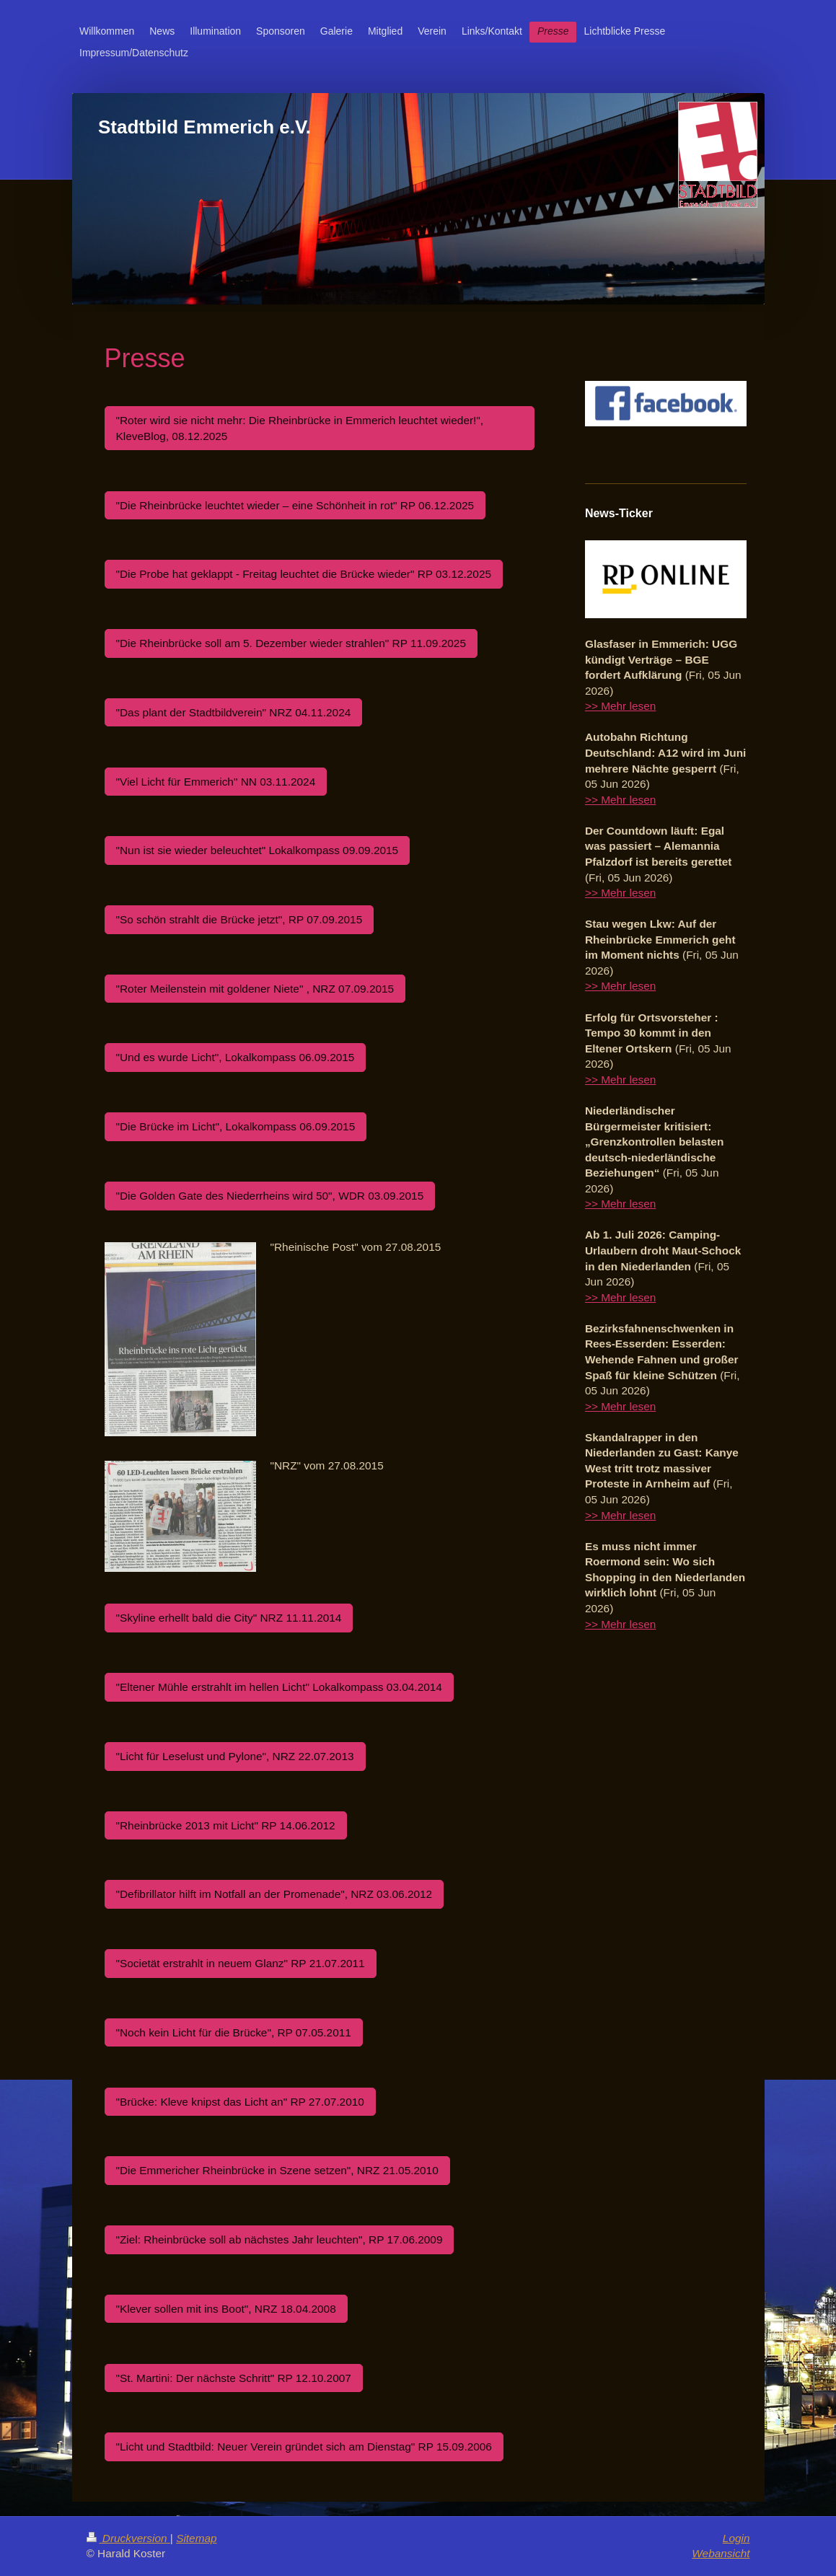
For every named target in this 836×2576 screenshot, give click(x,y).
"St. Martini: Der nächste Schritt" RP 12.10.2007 (233, 2378)
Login (736, 2538)
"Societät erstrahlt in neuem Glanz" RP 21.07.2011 (240, 1963)
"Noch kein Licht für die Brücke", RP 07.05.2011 (233, 2032)
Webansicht (720, 2553)
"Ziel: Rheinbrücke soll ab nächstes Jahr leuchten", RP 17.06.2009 (279, 2239)
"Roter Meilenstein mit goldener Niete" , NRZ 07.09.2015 (255, 989)
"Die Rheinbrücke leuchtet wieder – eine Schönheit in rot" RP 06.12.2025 (295, 505)
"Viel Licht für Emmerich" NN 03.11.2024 (216, 781)
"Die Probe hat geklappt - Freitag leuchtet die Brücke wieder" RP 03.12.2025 (304, 574)
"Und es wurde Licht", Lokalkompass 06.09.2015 (235, 1057)
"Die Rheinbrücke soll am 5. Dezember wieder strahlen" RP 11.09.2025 (291, 643)
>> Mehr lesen (620, 706)
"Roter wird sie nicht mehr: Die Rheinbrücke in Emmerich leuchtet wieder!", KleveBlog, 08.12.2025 (300, 428)
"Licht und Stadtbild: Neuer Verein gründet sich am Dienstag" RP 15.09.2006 (304, 2446)
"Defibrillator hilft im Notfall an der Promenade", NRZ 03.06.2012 (274, 1894)
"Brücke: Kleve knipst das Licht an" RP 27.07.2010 (240, 2102)
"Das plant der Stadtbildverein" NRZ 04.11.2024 (233, 712)
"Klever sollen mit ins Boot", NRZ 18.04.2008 (226, 2309)
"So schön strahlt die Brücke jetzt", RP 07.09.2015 (239, 919)
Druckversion (128, 2538)
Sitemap (196, 2538)
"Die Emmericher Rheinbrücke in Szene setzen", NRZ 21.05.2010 (277, 2170)
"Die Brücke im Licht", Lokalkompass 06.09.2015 (236, 1126)
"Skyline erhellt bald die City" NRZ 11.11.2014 (229, 1618)
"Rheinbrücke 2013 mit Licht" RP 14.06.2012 (225, 1825)
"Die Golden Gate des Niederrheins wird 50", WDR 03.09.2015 (270, 1196)
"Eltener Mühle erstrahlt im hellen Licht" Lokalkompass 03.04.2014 (279, 1687)
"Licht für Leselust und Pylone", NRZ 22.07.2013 (235, 1756)
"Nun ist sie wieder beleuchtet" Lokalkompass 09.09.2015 (257, 850)
